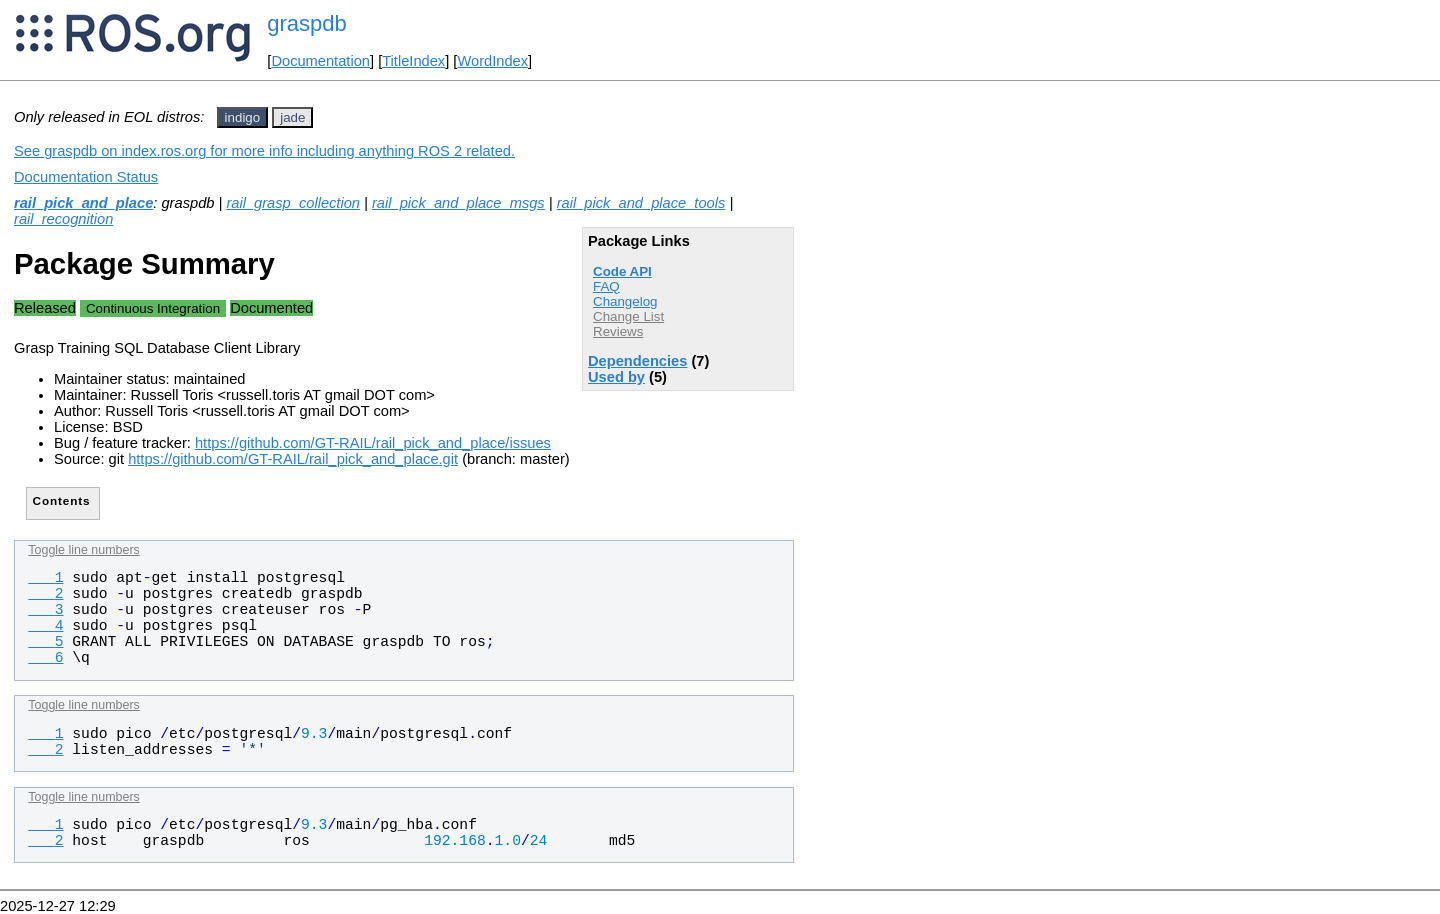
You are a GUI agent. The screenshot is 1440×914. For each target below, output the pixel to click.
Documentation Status (86, 177)
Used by (616, 377)
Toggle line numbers (83, 550)
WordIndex (492, 61)
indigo (243, 117)
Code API (622, 271)
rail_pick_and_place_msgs (458, 203)
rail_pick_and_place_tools (641, 203)
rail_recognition (63, 219)
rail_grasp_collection (293, 203)
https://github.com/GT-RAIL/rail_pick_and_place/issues (373, 443)
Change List (628, 316)
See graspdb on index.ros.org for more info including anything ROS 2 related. (264, 151)
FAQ (606, 286)
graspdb (307, 23)
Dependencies (637, 361)
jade (292, 117)
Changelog (625, 301)
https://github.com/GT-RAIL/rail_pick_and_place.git (293, 459)
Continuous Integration (153, 308)
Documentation (320, 61)
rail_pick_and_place (83, 203)
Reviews (618, 331)
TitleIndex (413, 61)
